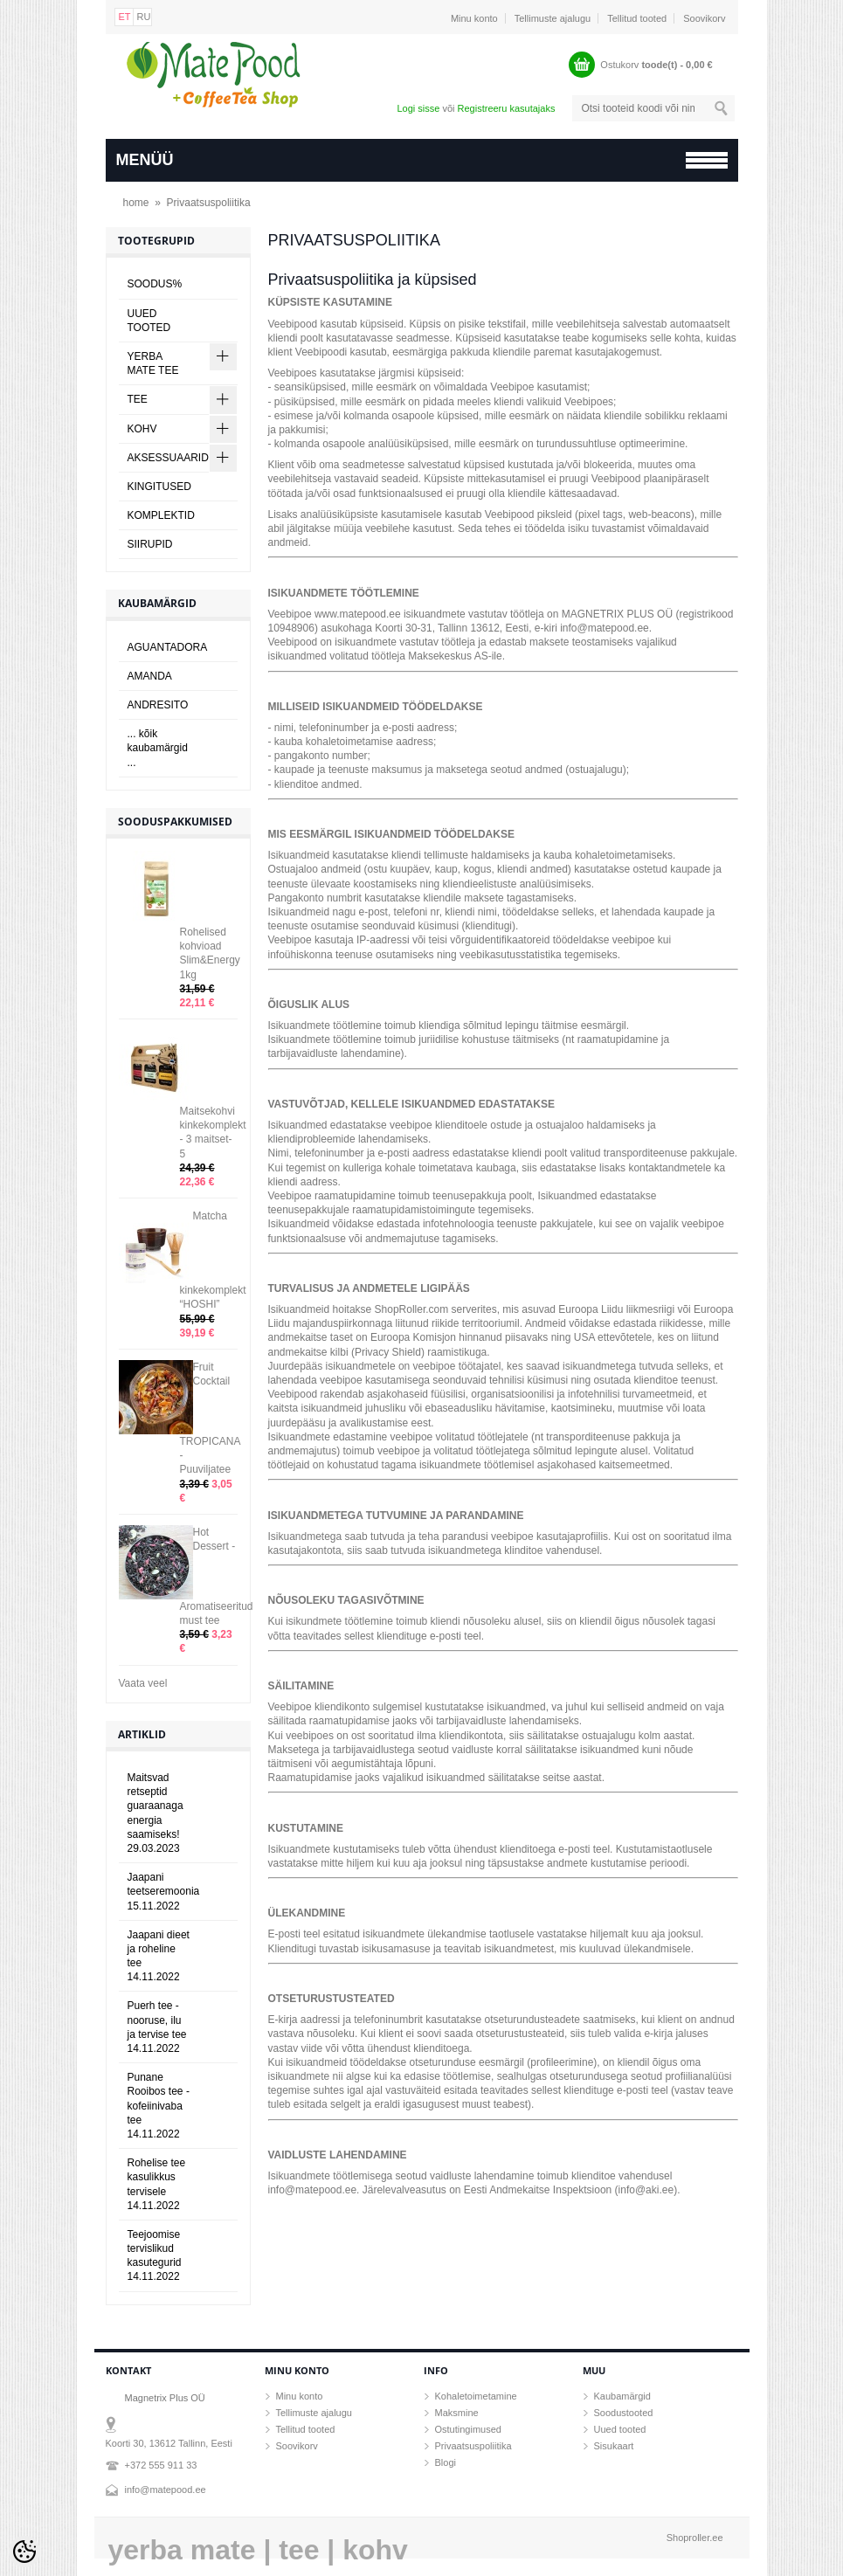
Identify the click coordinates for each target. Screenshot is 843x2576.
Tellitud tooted (637, 18)
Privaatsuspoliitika (209, 203)
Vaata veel (143, 1683)
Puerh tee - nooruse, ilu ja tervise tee (157, 2027)
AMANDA (150, 676)
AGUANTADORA (168, 647)
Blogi (445, 2462)
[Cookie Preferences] (24, 2551)
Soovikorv (704, 18)
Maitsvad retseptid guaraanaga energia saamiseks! (155, 1812)
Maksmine (457, 2412)
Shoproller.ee (695, 2537)
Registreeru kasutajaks (507, 108)
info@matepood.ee (165, 2489)
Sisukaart (614, 2446)
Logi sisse (418, 108)
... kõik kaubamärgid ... (158, 748)
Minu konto (474, 18)
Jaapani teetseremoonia (164, 1891)
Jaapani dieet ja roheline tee (159, 1956)
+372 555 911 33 (161, 2465)
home (136, 203)
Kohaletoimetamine (476, 2396)
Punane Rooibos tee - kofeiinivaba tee (159, 2105)
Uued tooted (620, 2429)
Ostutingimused (468, 2429)
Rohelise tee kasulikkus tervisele (157, 2184)
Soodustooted (623, 2412)
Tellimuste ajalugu (553, 18)
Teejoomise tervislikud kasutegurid (155, 2255)
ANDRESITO (158, 705)
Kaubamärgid (622, 2396)
